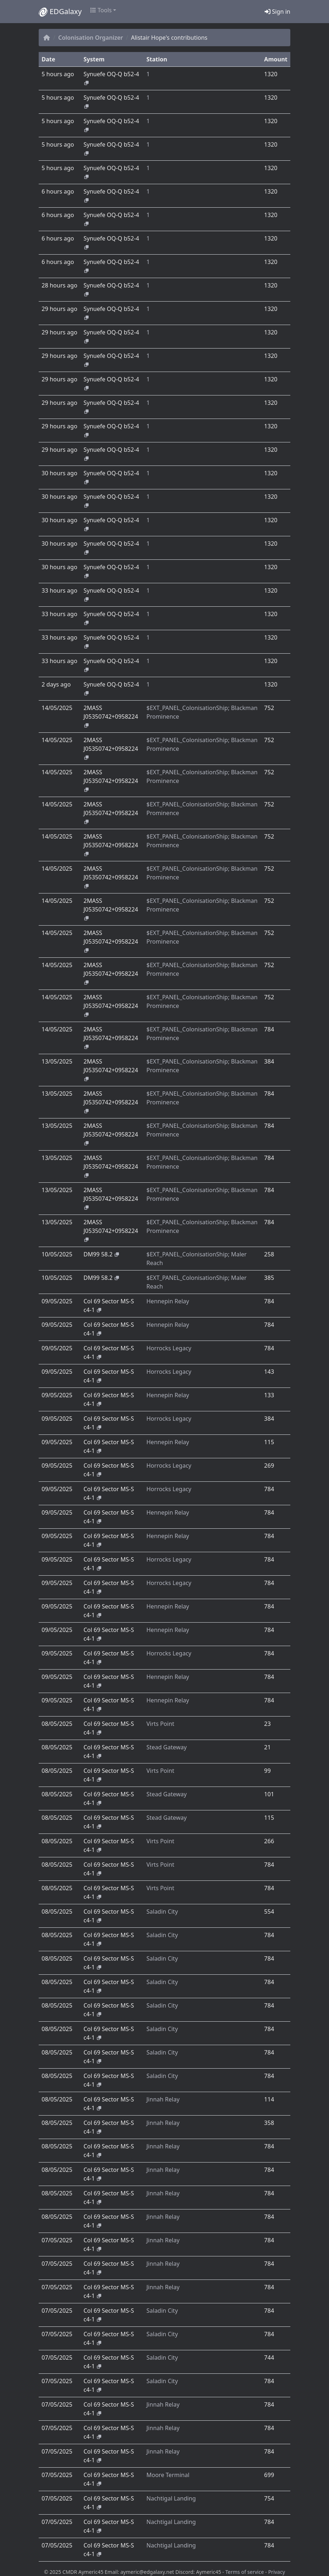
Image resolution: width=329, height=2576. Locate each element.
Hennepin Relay (167, 1301)
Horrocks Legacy (168, 1348)
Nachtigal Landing (171, 2498)
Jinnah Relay (163, 2099)
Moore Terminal (167, 2475)
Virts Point (160, 1724)
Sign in (277, 12)
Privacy (276, 2571)
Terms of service (244, 2571)
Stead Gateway (166, 1747)
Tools (101, 10)
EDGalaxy (60, 12)
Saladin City (162, 1911)
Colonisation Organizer (90, 38)
